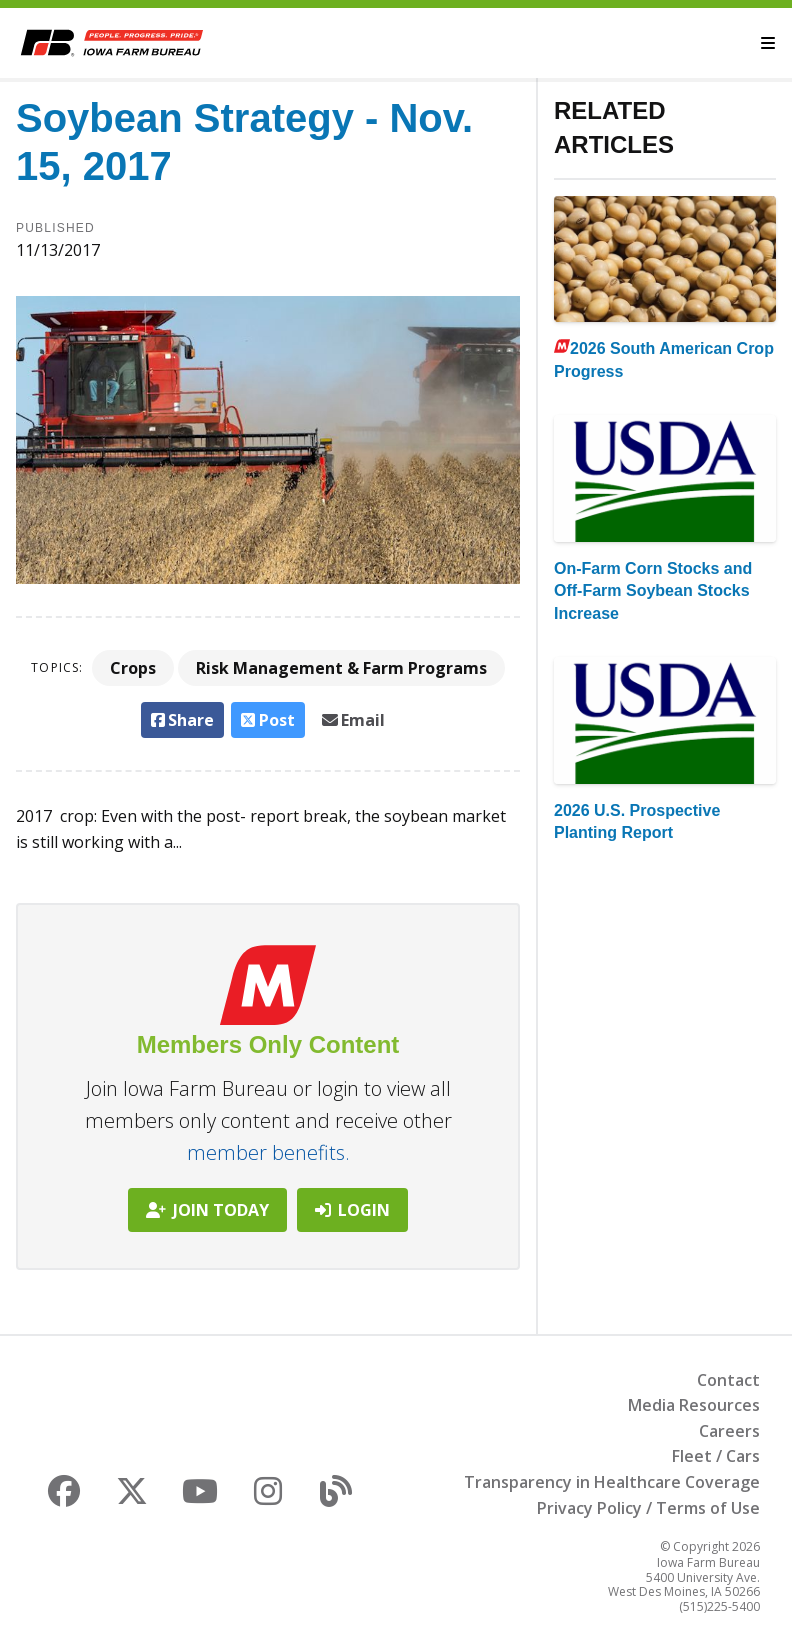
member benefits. (268, 1152)
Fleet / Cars (716, 1456)
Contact (728, 1380)
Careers (729, 1431)
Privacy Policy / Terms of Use (648, 1508)
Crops (133, 668)
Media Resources (694, 1405)
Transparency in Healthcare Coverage (612, 1482)
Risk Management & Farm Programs (341, 668)
